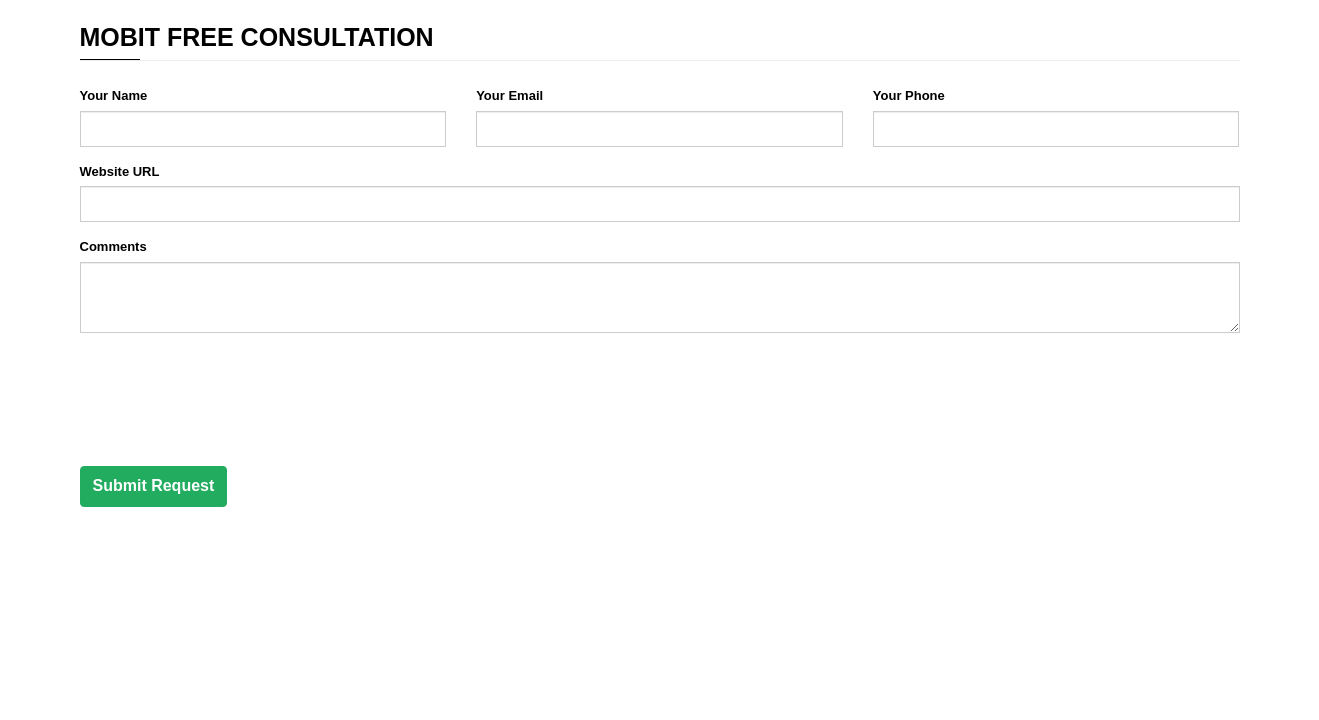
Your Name (114, 95)
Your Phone (909, 95)
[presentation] (232, 387)
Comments (113, 246)
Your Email (509, 95)
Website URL (120, 171)
